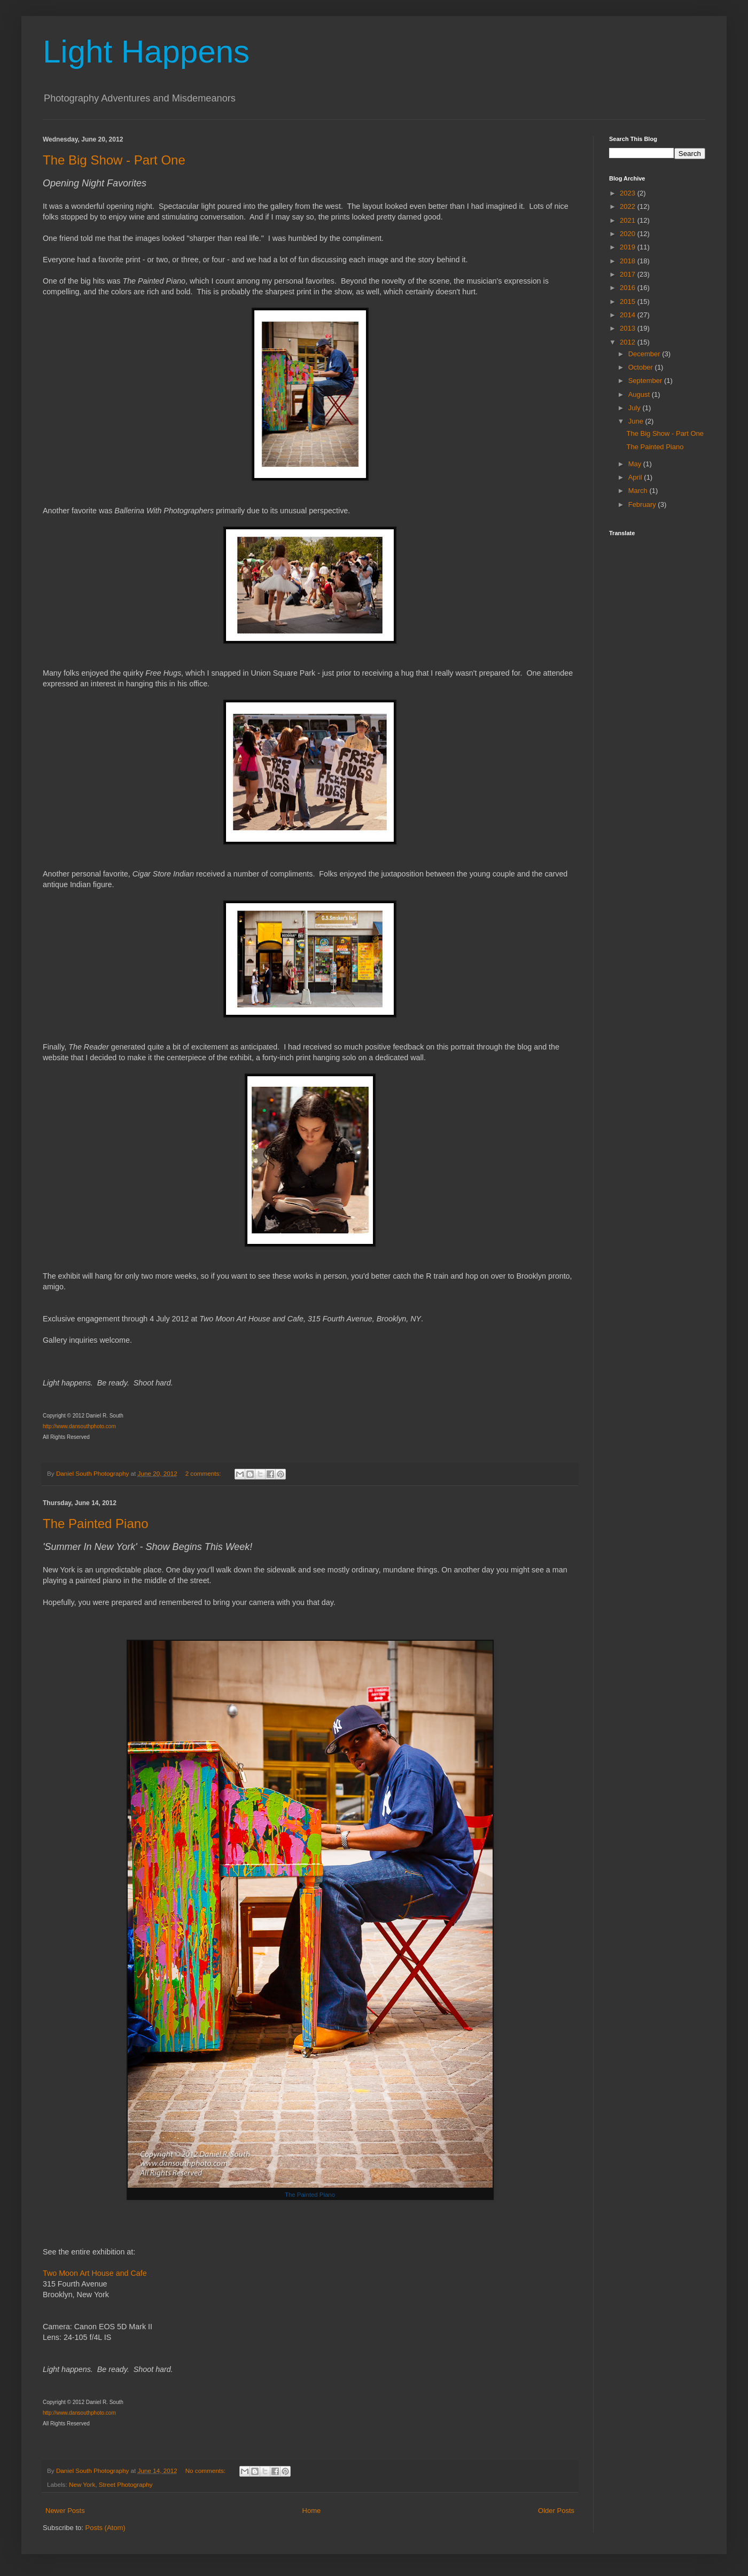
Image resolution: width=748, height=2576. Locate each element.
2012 (628, 342)
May (635, 464)
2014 (628, 315)
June (636, 421)
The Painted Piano (95, 1523)
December (645, 354)
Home (311, 2511)
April (636, 477)
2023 (628, 193)
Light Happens (146, 51)
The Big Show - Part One (114, 160)
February (643, 504)
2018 (628, 261)
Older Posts (556, 2511)
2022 (628, 206)
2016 (628, 288)
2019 (628, 247)
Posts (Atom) (105, 2528)
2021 (628, 220)
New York (82, 2484)
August (640, 394)
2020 (628, 234)
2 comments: (204, 1473)
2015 (628, 301)
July (635, 408)
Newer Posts (65, 2511)
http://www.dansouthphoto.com (79, 1426)
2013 (628, 328)
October (641, 367)
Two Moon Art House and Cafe (95, 2273)
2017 (628, 274)
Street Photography (126, 2484)
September (646, 381)
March (639, 491)
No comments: (206, 2470)
